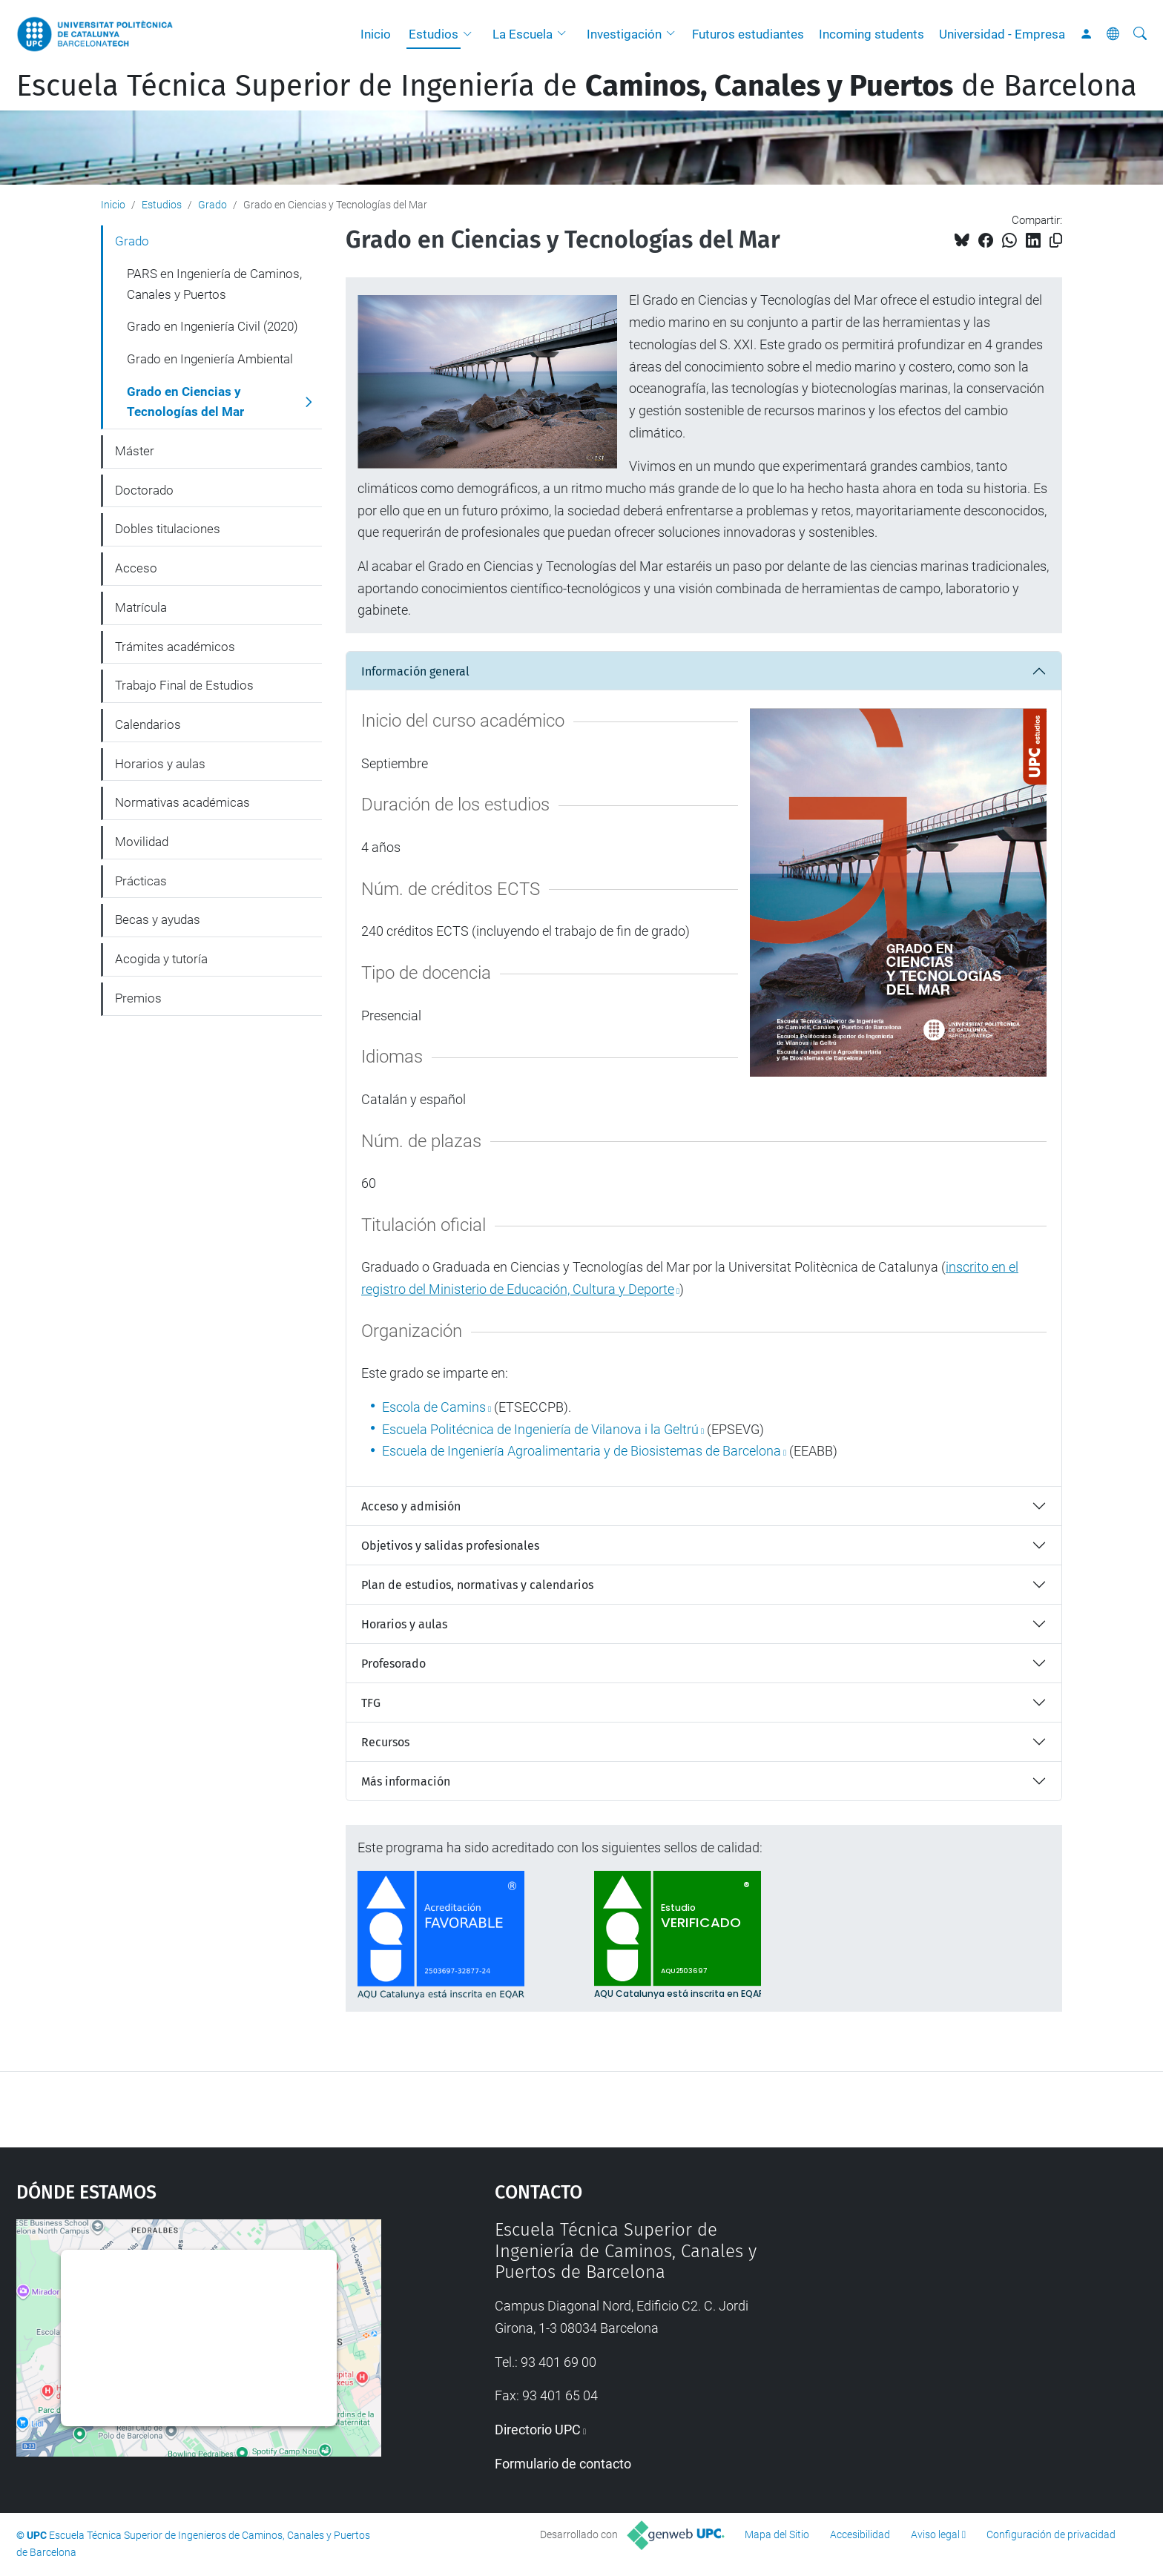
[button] (471, 34)
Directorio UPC (538, 2429)
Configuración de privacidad (1051, 2534)
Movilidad (141, 841)
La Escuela (522, 34)
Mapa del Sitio (777, 2534)
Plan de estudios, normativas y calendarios (477, 1585)
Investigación (624, 34)
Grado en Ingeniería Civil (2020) (212, 326)
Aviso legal (935, 2534)
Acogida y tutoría (161, 958)
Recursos (385, 1742)
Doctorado (144, 490)
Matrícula (141, 607)
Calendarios (148, 724)
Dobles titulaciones (167, 528)
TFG (370, 1703)
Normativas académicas (182, 802)
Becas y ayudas (157, 919)
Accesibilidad (860, 2534)
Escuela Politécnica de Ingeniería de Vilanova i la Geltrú (540, 1429)
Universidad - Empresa (1002, 34)
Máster (134, 450)
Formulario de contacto (563, 2463)
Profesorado (393, 1664)
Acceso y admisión (411, 1506)
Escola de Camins (434, 1407)
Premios (138, 998)
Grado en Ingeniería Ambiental (210, 358)
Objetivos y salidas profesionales (450, 1546)
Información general (415, 671)
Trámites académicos (175, 646)
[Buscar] (1140, 34)
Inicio (375, 34)
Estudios (433, 34)
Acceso (136, 568)
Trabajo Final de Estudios (184, 685)
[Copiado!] (1056, 240)
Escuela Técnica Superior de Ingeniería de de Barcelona (576, 86)
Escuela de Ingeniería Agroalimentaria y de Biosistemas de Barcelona (581, 1451)
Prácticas (141, 880)
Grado (212, 205)
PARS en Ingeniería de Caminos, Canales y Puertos (214, 284)
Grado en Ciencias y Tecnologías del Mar (185, 402)
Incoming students (871, 34)
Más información (405, 1781)
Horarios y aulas (404, 1624)
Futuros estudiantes (748, 34)
